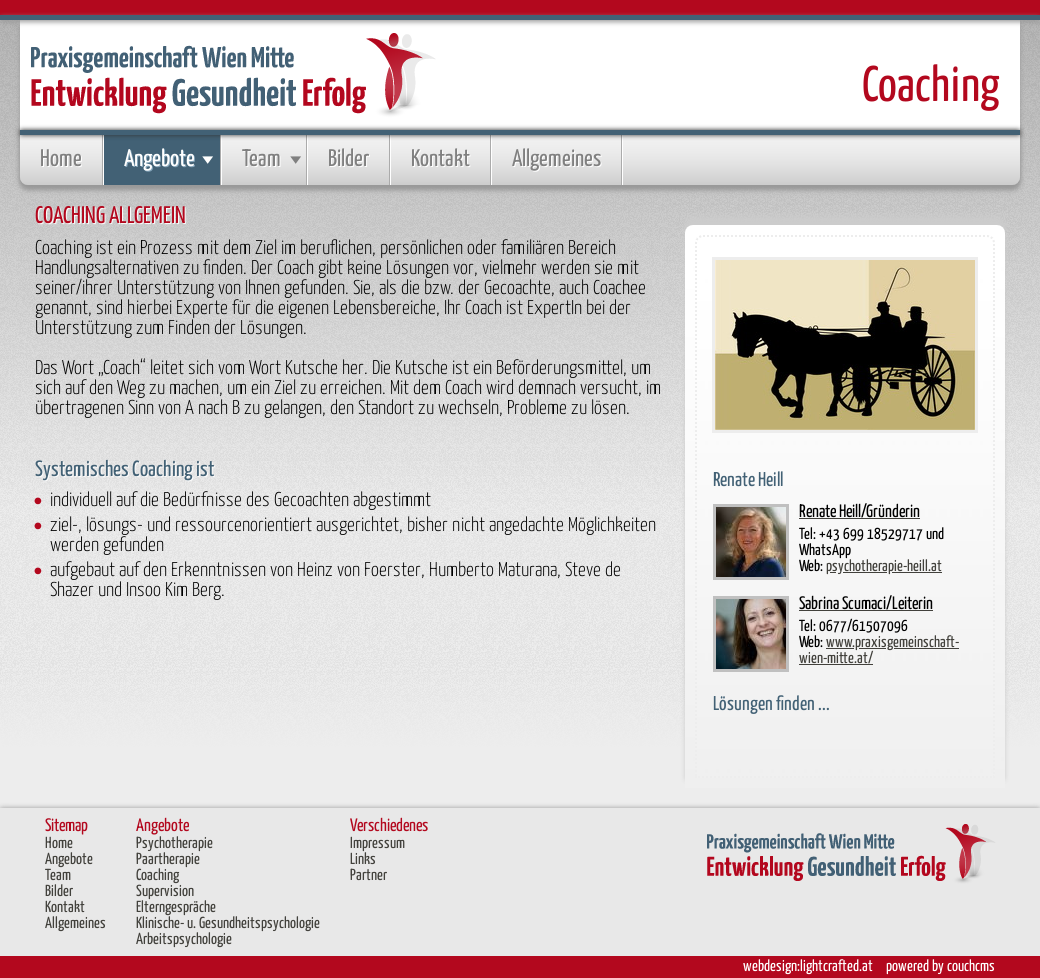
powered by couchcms (940, 966)
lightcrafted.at (836, 966)
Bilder (348, 159)
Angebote (159, 159)
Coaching (157, 875)
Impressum (377, 843)
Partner (368, 875)
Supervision (165, 891)
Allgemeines (556, 159)
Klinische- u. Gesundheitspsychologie (228, 923)
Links (363, 859)
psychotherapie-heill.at (884, 566)
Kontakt (440, 159)
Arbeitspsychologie (184, 939)
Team (261, 159)
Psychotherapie (174, 843)
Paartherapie (168, 859)
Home (61, 159)
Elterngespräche (176, 907)
